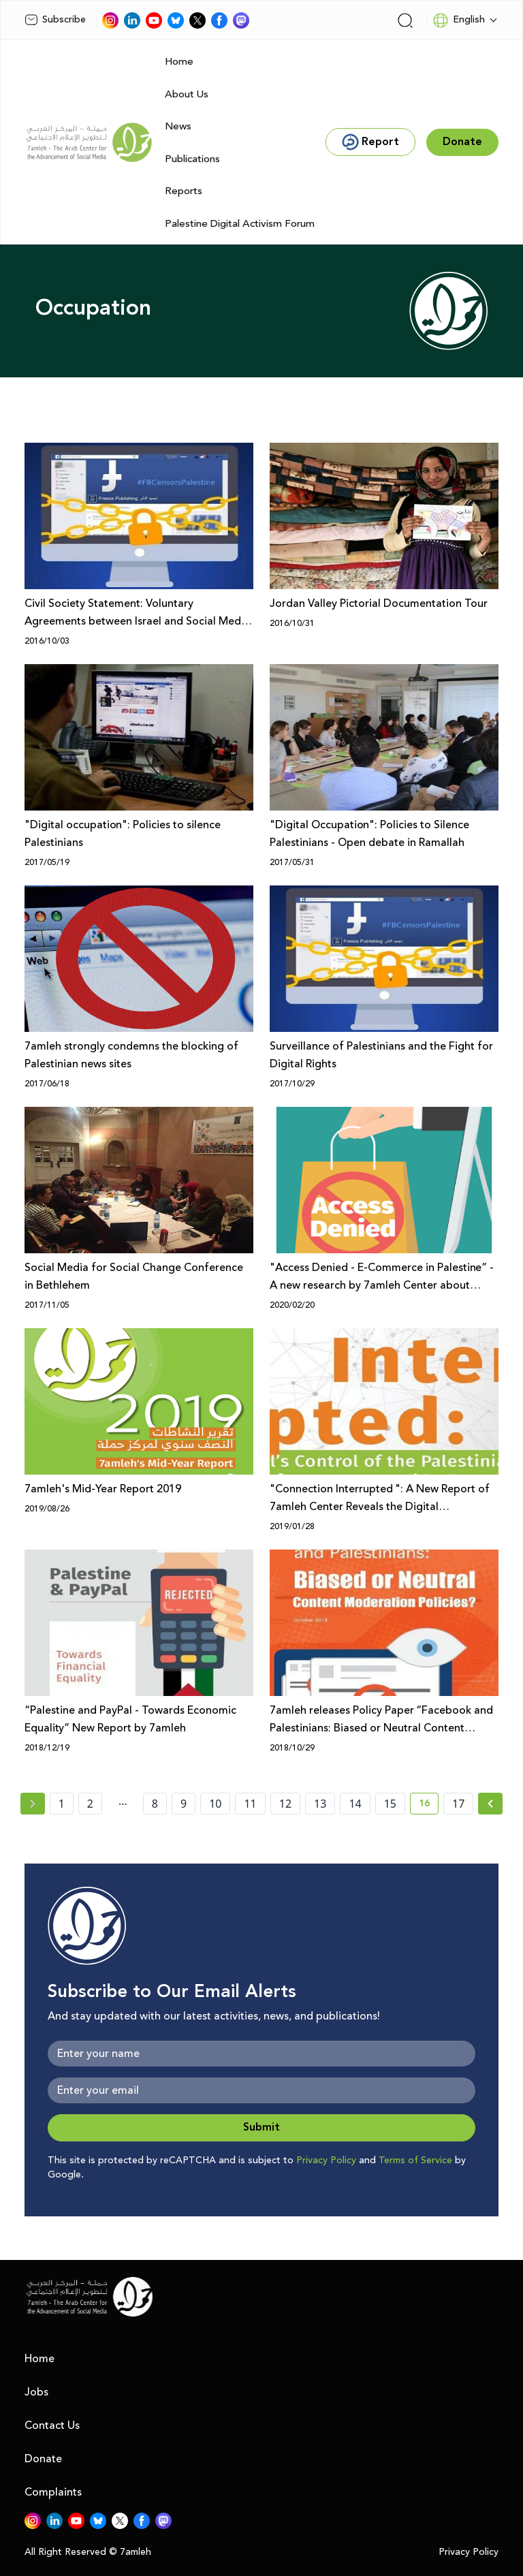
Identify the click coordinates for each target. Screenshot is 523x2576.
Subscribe (55, 19)
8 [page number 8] (155, 1803)
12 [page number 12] (285, 1803)
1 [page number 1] (62, 1803)
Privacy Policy (326, 2160)
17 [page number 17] (458, 1803)
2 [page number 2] (90, 1803)
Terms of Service (415, 2160)
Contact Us (52, 2425)
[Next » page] (490, 1804)
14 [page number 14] (355, 1803)
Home (179, 61)
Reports (183, 191)
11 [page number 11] (250, 1803)
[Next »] (491, 1804)
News (178, 126)
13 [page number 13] (320, 1803)
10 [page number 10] (215, 1803)
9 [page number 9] (183, 1803)
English (458, 20)
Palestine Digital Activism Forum (240, 224)
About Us (186, 94)
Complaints (53, 2492)
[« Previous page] (32, 1804)
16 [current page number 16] (429, 1805)
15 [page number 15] (390, 1803)
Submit (261, 2127)
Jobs (36, 2392)
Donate (43, 2459)
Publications (192, 159)
